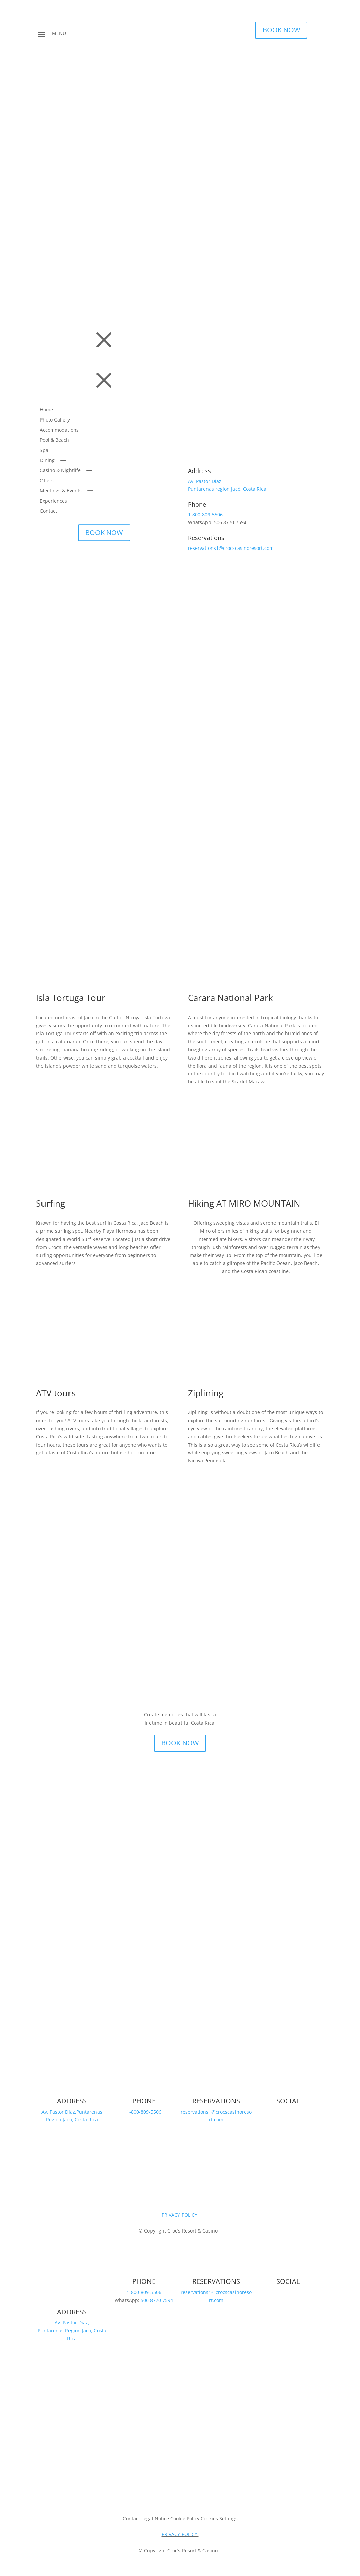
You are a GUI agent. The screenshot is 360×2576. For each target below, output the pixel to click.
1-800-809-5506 (205, 514)
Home (46, 410)
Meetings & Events (61, 491)
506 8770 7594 (157, 2300)
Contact (48, 511)
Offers (47, 481)
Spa (44, 450)
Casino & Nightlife (60, 471)
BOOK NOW (281, 29)
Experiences (53, 501)
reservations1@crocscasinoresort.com (231, 547)
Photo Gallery (55, 420)
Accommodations (59, 430)
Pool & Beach (54, 440)
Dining (47, 460)
